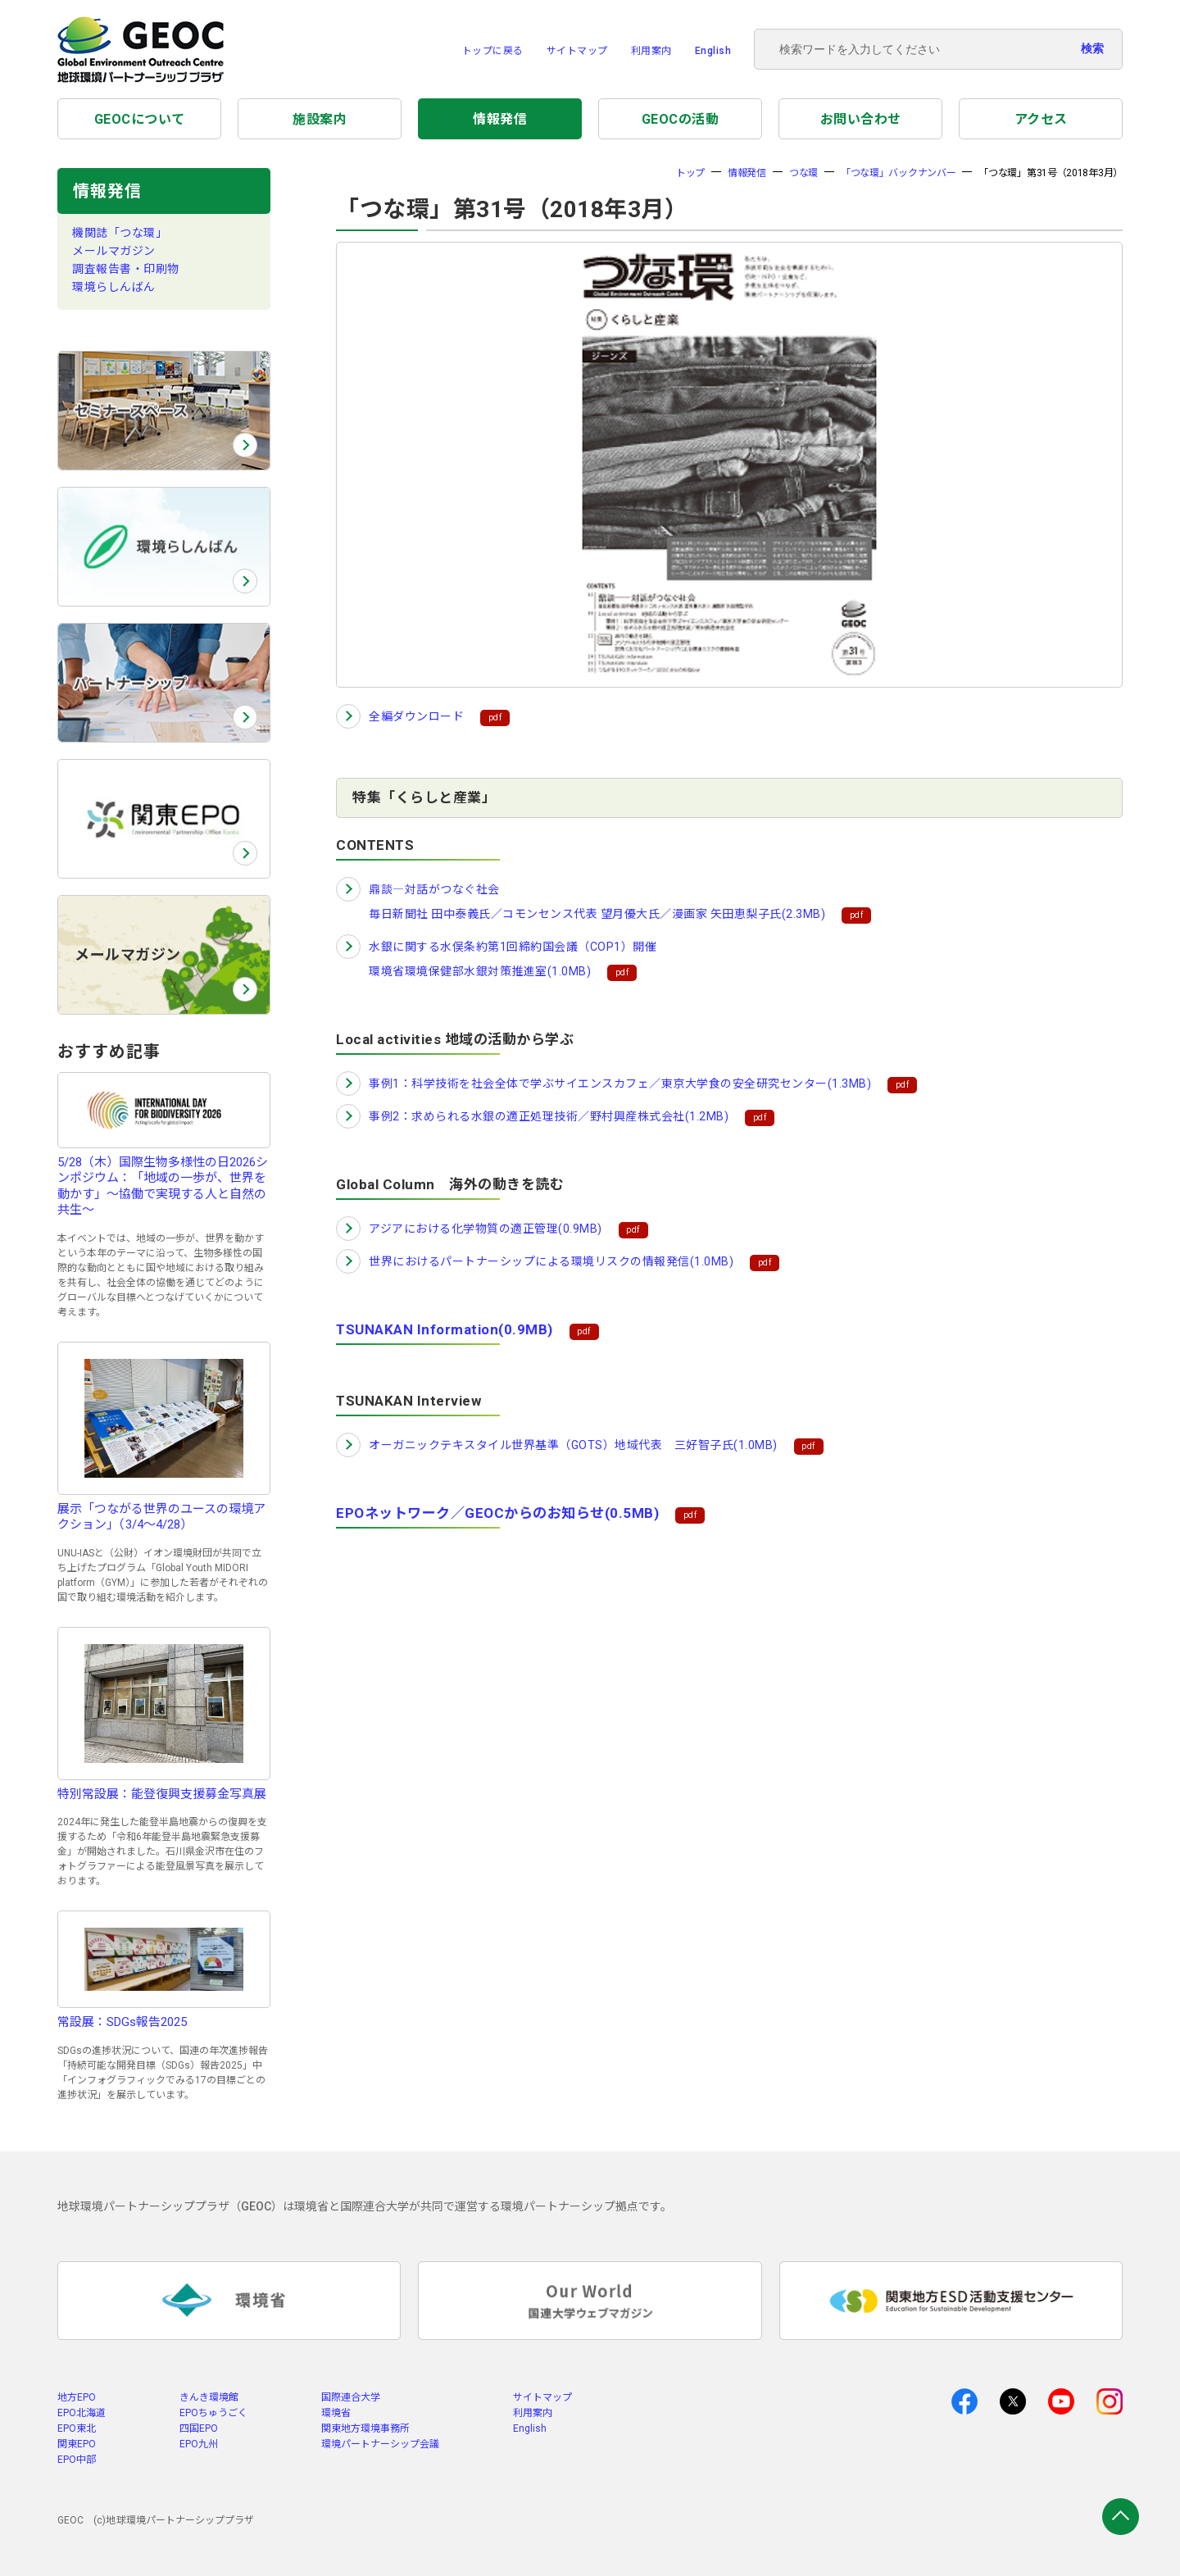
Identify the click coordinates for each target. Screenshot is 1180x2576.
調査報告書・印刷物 (125, 268)
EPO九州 (198, 2444)
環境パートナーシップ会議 (380, 2444)
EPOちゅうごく (213, 2413)
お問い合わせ (860, 119)
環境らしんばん (114, 286)
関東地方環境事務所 (365, 2428)
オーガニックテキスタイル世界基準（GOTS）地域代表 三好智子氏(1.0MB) (573, 1445)
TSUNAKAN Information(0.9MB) (444, 1329)
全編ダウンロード (416, 716)
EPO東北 (76, 2428)
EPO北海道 (81, 2413)
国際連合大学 (350, 2397)
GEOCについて (139, 119)
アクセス (1041, 119)
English (713, 51)
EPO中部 (76, 2459)
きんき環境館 (208, 2397)
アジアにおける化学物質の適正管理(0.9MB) (485, 1228)
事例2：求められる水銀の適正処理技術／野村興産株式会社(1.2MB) (548, 1116)
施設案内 (320, 119)
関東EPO (76, 2444)
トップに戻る (493, 51)
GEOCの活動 (680, 119)
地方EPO (76, 2397)
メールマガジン (114, 250)
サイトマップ (577, 51)
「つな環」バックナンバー (898, 173)
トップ (690, 173)
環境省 (336, 2413)
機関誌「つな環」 (119, 232)
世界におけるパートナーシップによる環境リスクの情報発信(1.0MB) (551, 1261)
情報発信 (500, 119)
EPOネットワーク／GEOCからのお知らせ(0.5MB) (497, 1513)
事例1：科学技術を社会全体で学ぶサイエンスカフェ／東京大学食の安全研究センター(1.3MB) (620, 1083)
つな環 (803, 173)
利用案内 (651, 51)
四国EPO (198, 2428)
